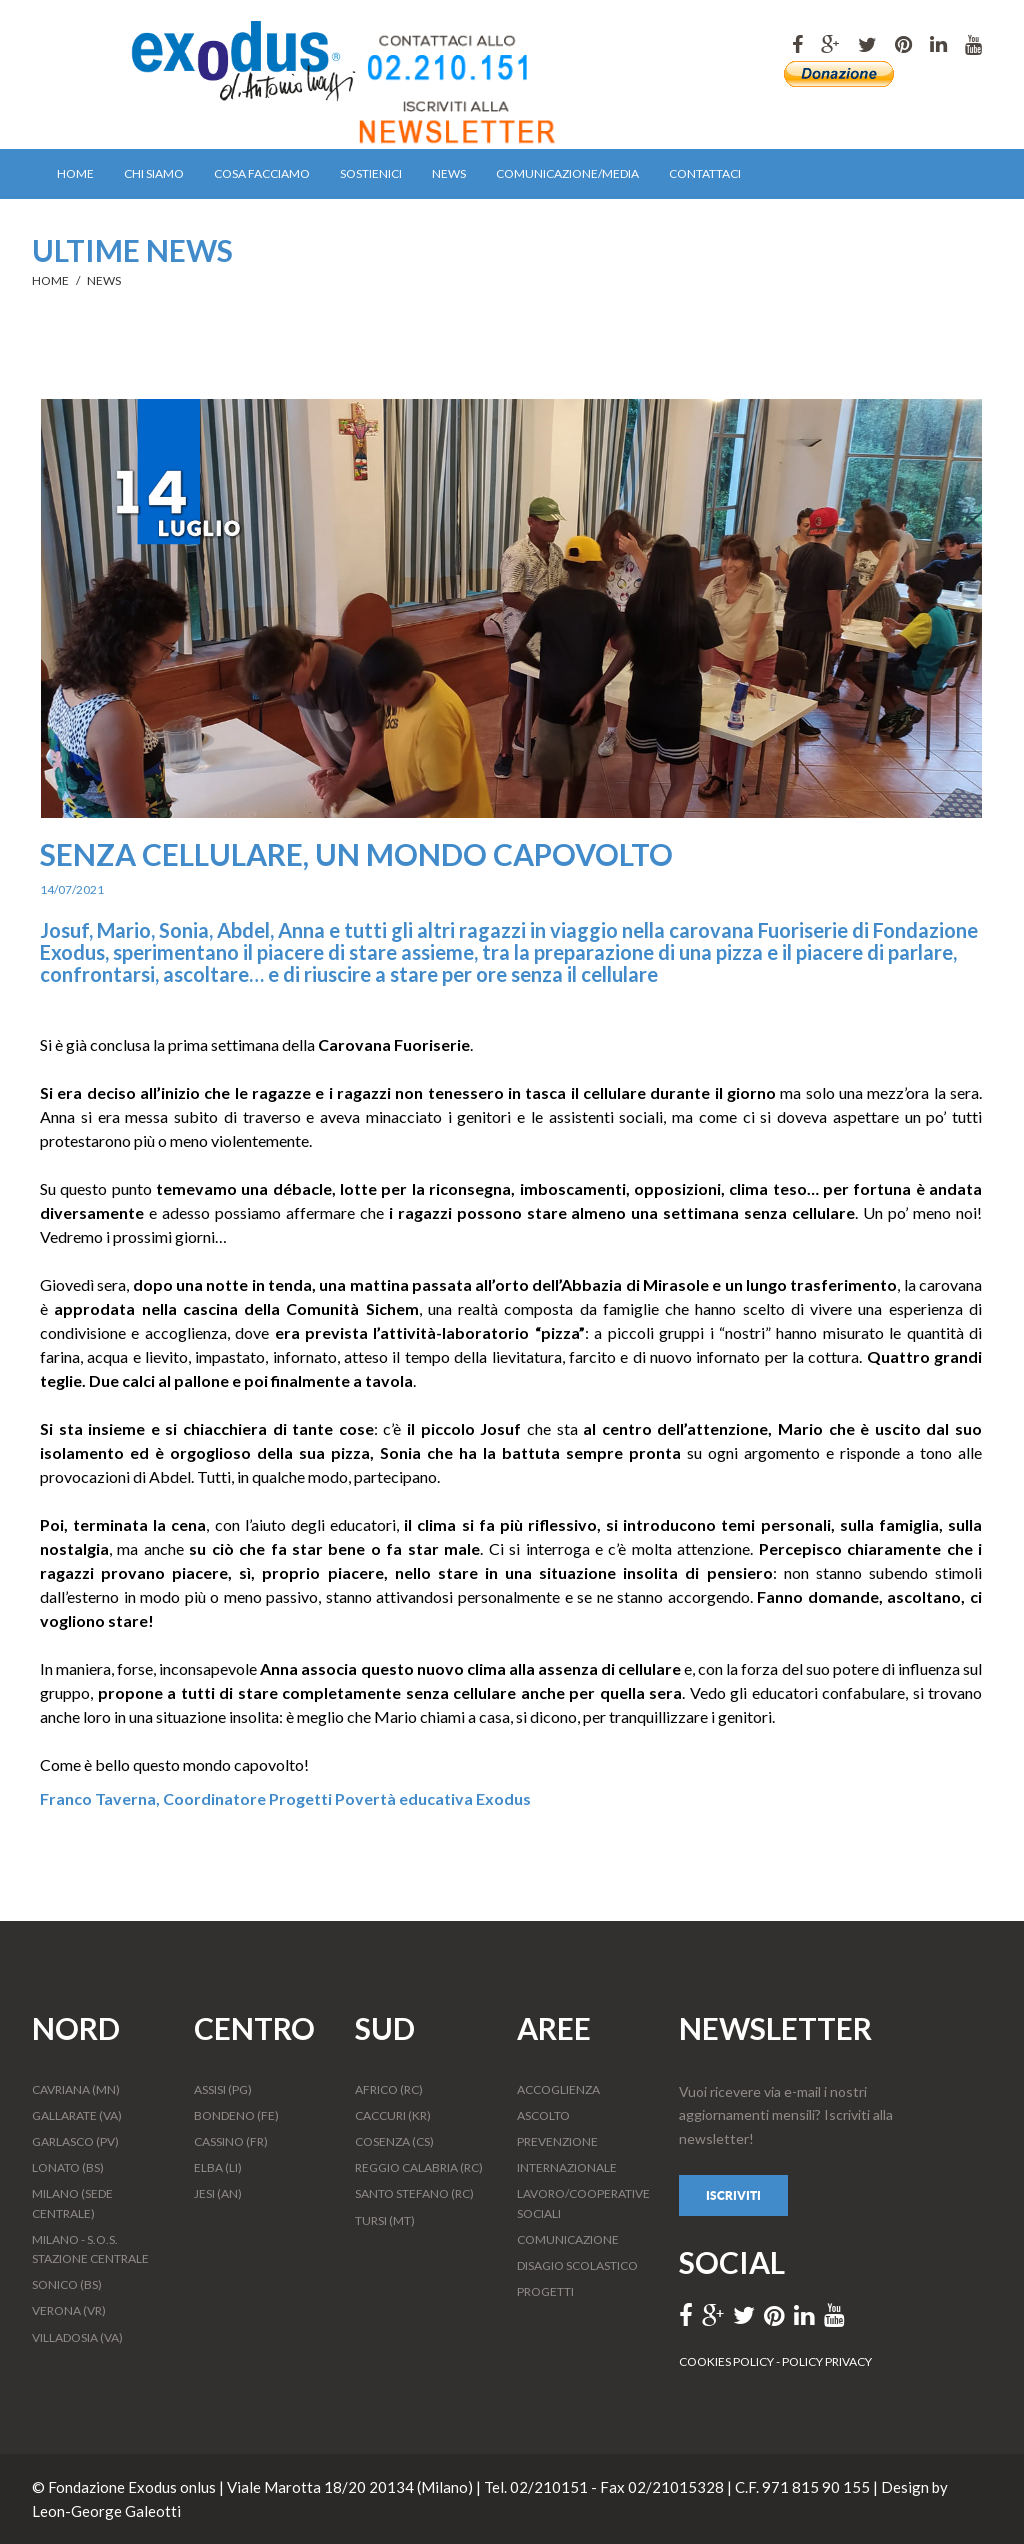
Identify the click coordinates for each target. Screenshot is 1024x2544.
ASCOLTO (543, 2115)
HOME (75, 173)
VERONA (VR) (69, 2310)
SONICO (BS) (67, 2284)
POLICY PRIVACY (827, 2361)
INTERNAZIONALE (567, 2167)
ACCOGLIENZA (558, 2089)
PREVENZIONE (557, 2141)
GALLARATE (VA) (77, 2115)
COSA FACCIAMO (262, 173)
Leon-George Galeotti (106, 2511)
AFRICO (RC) (389, 2089)
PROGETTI (545, 2291)
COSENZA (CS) (394, 2141)
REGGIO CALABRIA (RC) (419, 2167)
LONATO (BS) (68, 2167)
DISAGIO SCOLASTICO (577, 2265)
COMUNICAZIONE (568, 2239)
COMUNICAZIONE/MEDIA (567, 173)
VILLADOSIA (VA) (77, 2337)
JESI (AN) (218, 2193)
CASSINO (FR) (231, 2141)
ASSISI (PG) (223, 2089)
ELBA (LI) (218, 2167)
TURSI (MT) (385, 2220)
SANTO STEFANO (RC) (414, 2193)
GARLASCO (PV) (75, 2141)
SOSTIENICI (371, 173)
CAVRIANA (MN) (76, 2089)
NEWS (449, 173)
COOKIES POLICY (727, 2361)
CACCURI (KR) (393, 2115)
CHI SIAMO (154, 173)
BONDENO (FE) (236, 2115)
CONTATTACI (705, 173)
